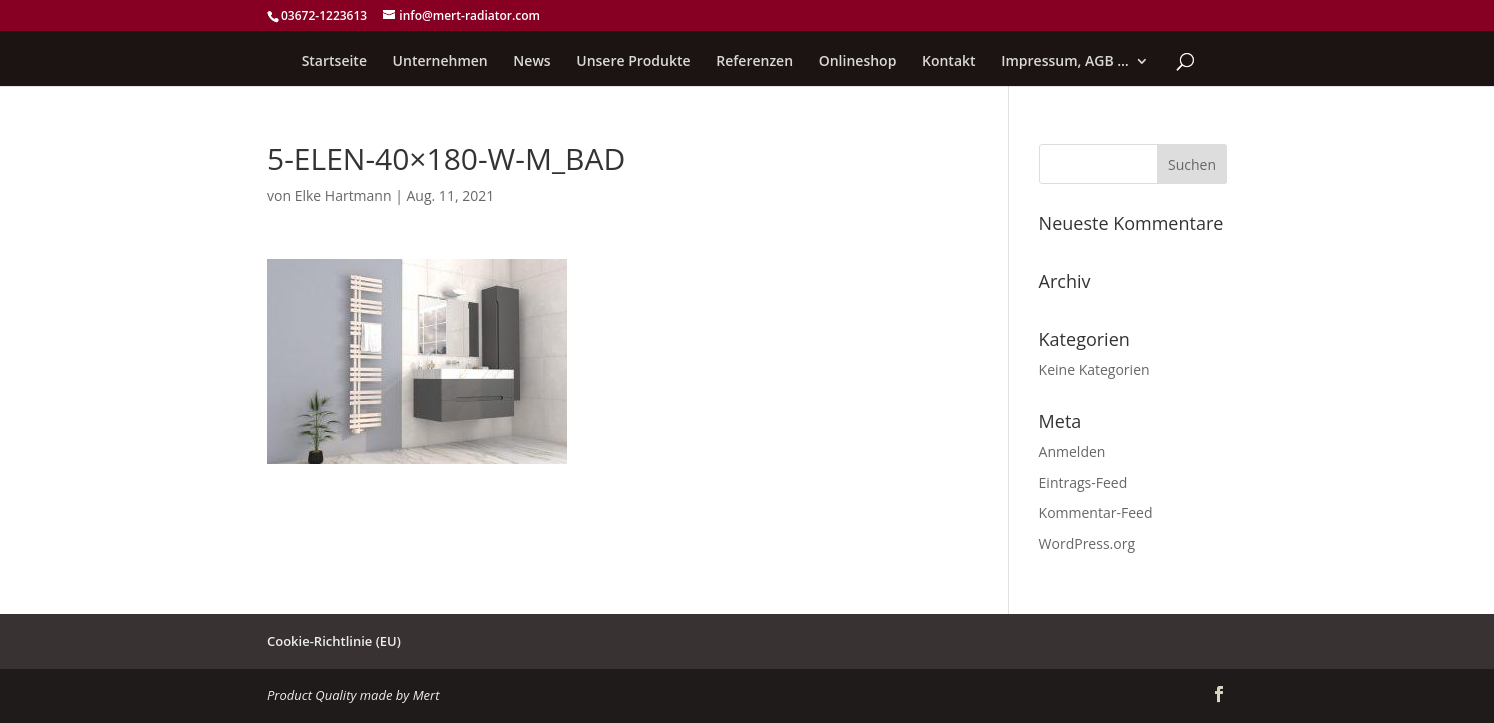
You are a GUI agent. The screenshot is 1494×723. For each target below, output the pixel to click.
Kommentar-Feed (1096, 512)
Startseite (334, 62)
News (531, 62)
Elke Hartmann (343, 195)
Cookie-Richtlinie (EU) (334, 641)
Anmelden (1072, 451)
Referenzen (754, 62)
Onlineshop (858, 62)
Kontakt (949, 62)
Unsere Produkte (633, 62)
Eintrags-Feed (1083, 482)
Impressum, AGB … (1065, 62)
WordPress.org (1087, 543)
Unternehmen (440, 62)
